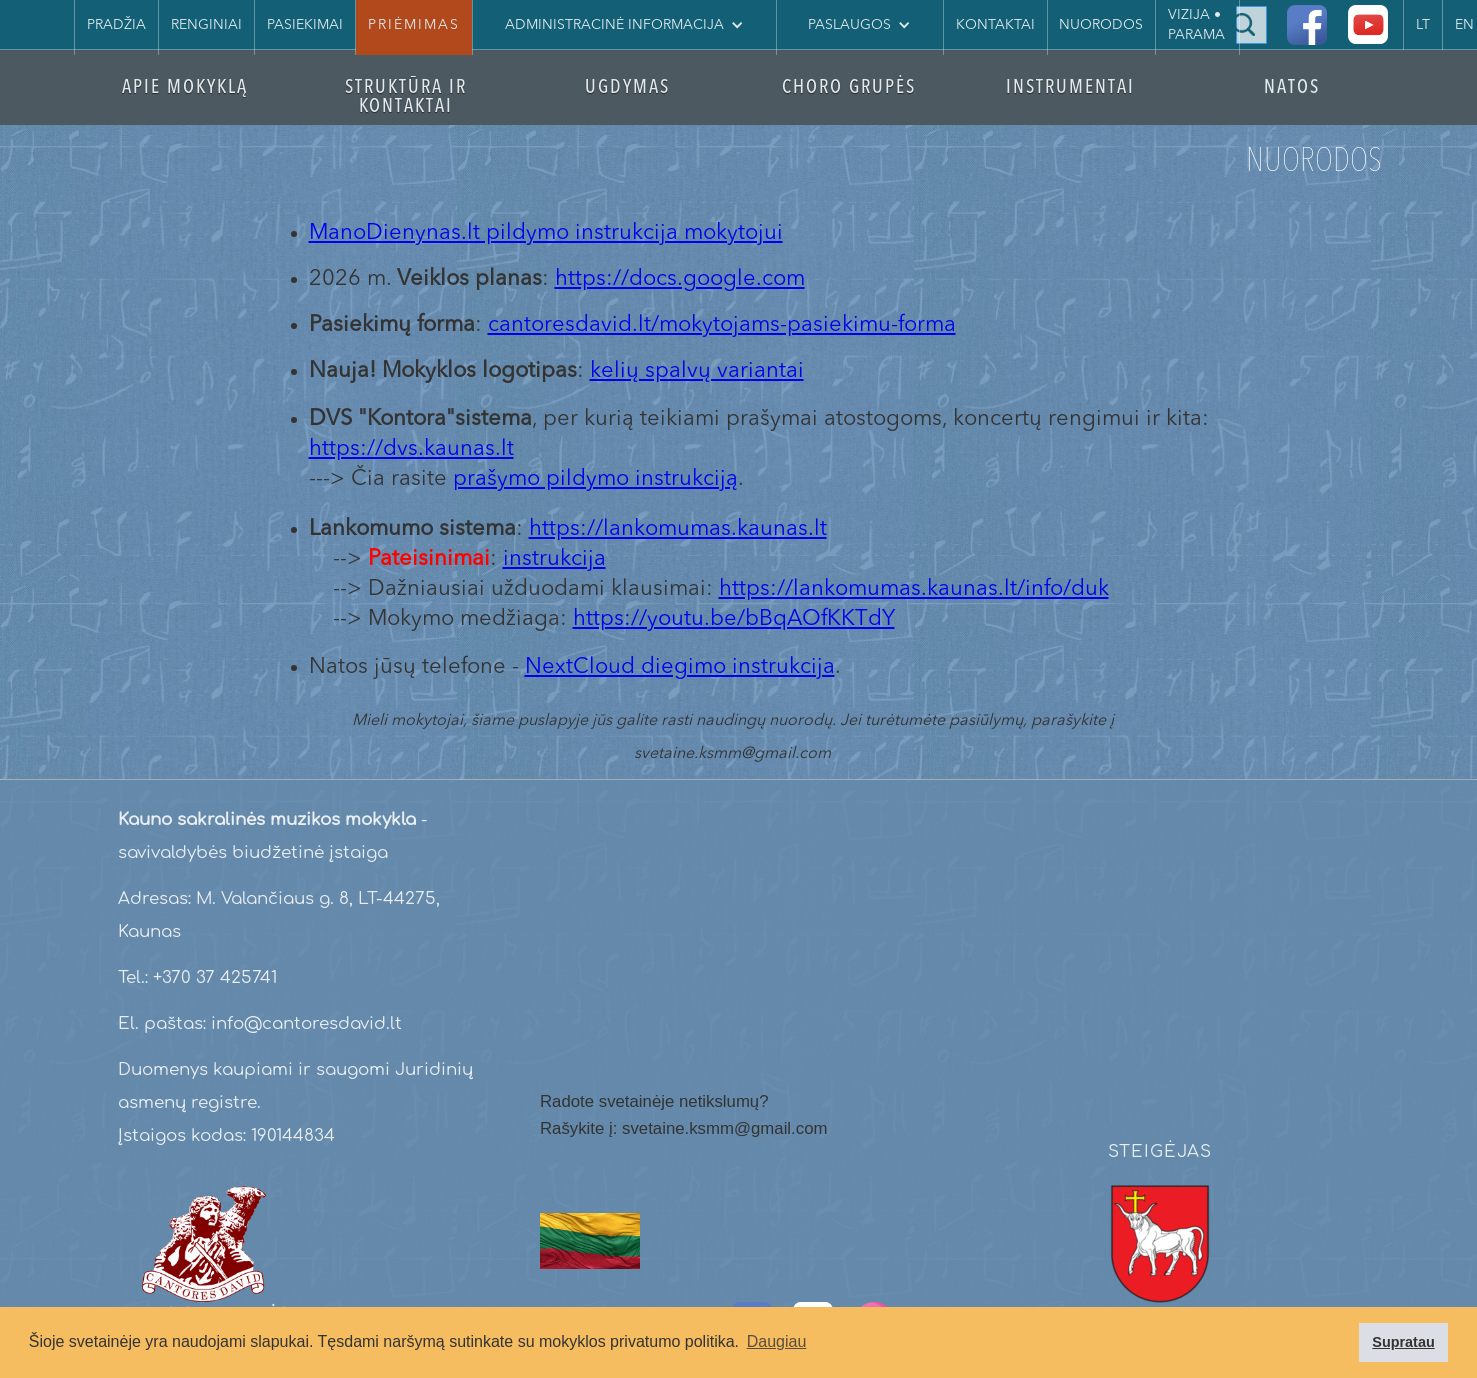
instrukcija (554, 559)
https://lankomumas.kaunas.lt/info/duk (914, 589)
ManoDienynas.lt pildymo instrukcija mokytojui (546, 233)
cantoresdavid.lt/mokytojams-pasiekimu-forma (722, 325)
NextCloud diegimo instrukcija (680, 667)
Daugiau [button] (777, 1341)
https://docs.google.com (680, 279)
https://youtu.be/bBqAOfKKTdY (734, 619)
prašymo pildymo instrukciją (595, 479)
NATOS (1292, 88)
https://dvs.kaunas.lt (411, 449)
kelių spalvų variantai (697, 371)
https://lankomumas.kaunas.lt (678, 529)
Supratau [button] (1403, 1342)
